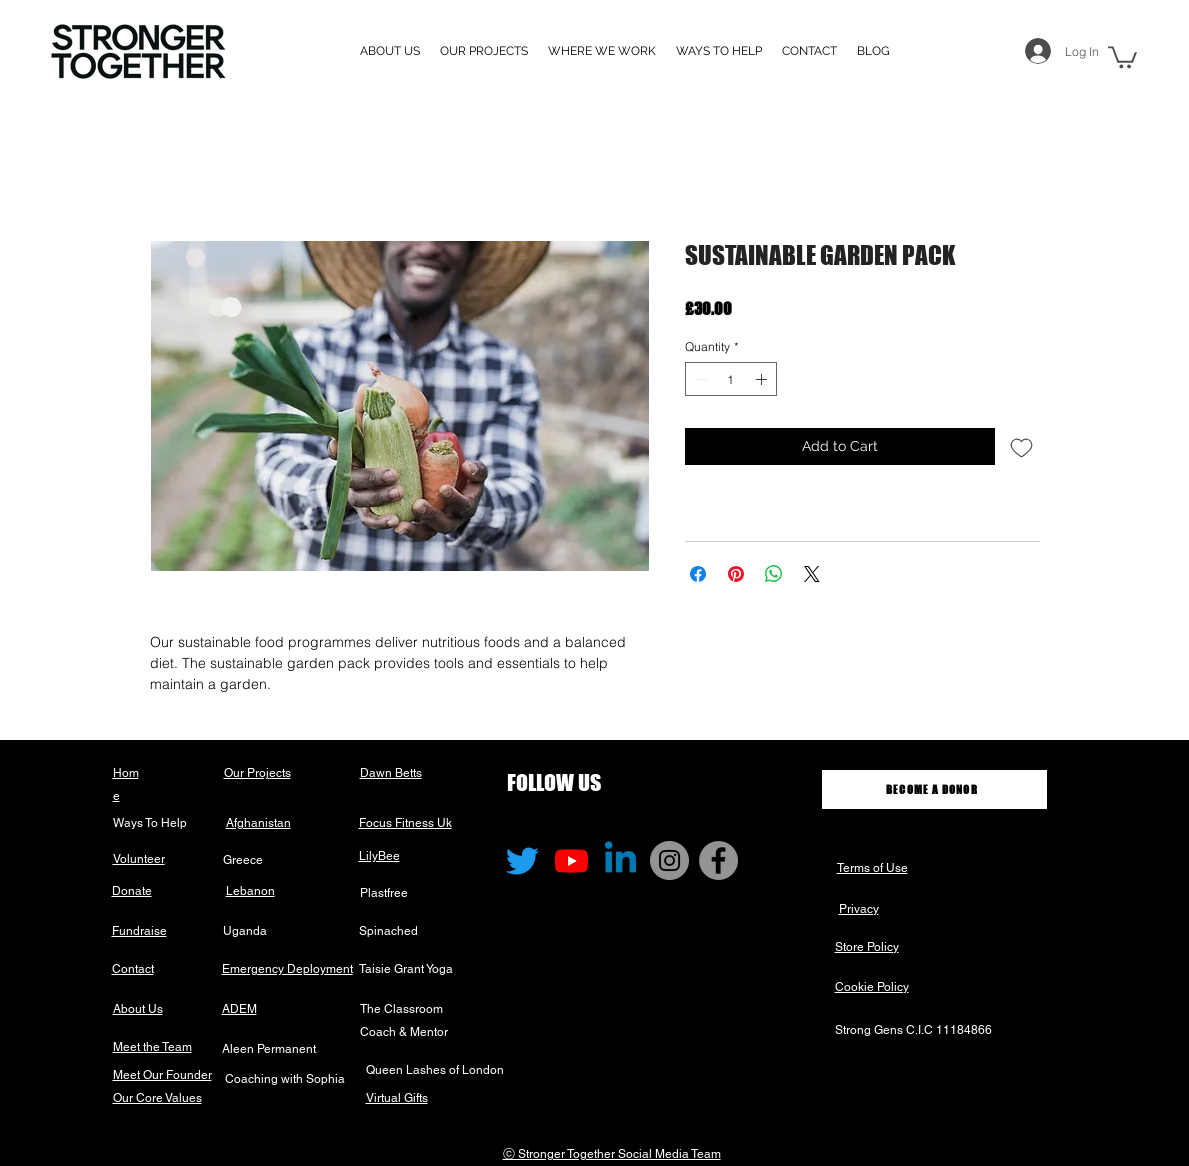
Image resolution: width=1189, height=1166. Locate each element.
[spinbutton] (731, 379)
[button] (602, 51)
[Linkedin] (620, 860)
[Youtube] (571, 860)
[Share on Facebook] (698, 574)
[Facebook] (718, 860)
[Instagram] (669, 860)
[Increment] (763, 379)
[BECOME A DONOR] (934, 789)
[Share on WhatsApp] (774, 574)
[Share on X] (812, 574)
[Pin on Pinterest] (736, 574)
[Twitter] (522, 860)
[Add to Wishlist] (1021, 446)
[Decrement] (699, 379)
